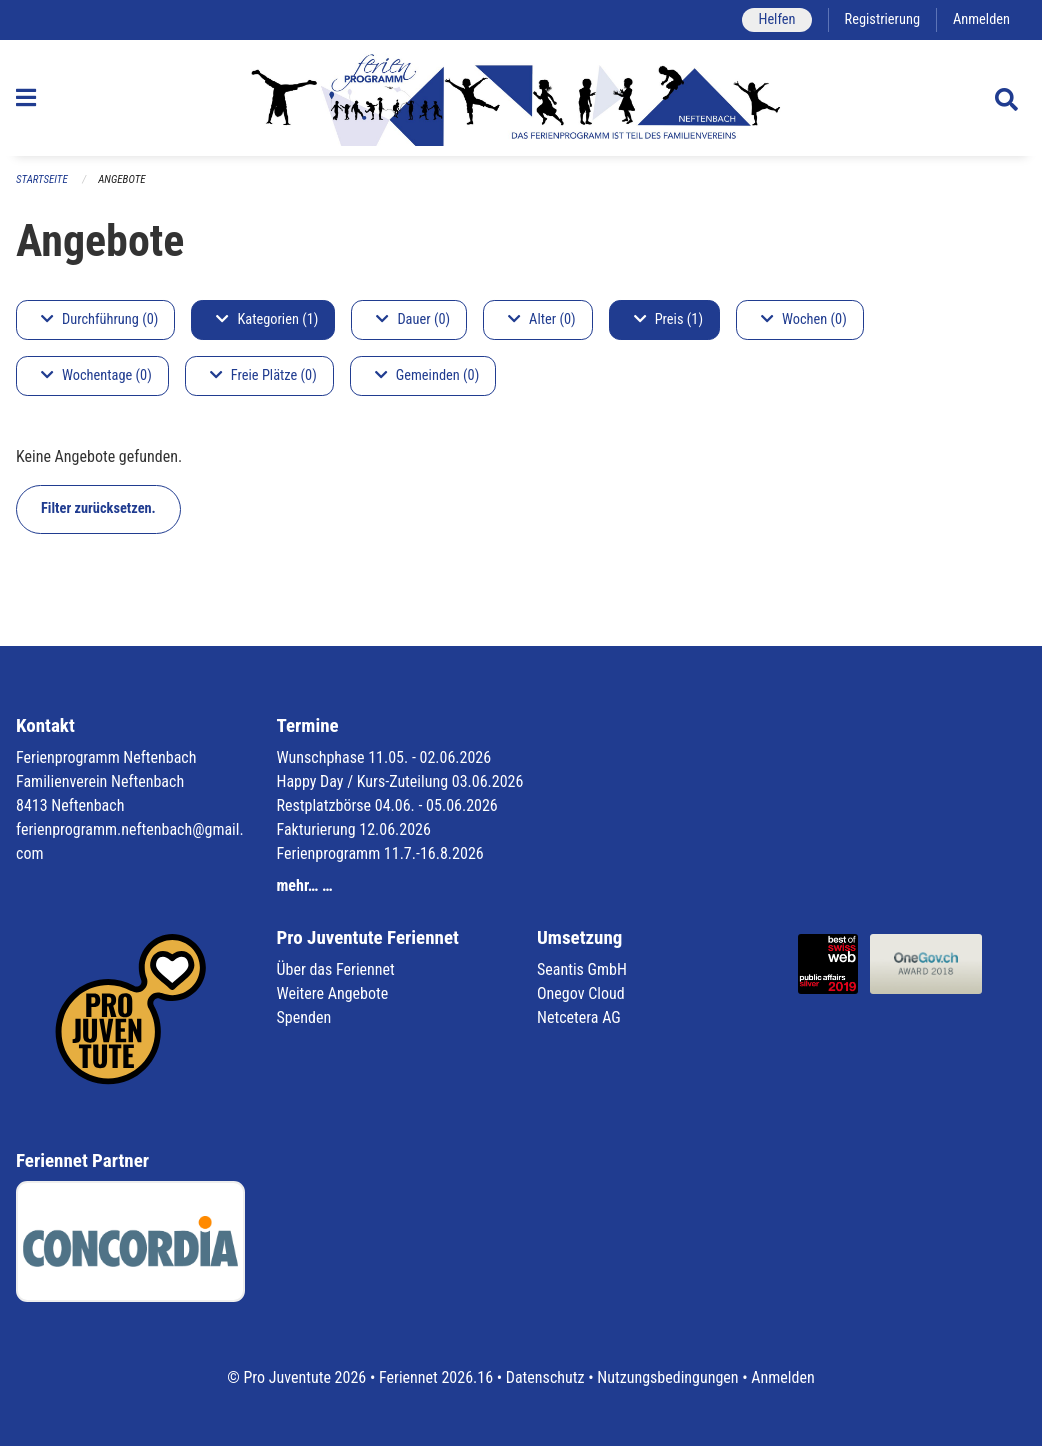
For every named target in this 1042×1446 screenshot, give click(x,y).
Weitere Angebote (333, 993)
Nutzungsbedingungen (667, 1377)
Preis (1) (668, 319)
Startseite (42, 179)
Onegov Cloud (581, 993)
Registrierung (882, 19)
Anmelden (981, 19)
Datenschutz (545, 1377)
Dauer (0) (413, 319)
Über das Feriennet (336, 969)
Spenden (304, 1017)
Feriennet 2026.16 (436, 1377)
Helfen (776, 19)
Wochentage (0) (96, 375)
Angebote (121, 179)
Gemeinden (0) (427, 375)
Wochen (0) (804, 319)
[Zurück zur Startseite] (520, 98)
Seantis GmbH (582, 969)
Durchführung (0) (99, 319)
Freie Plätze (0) (263, 375)
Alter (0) (542, 319)
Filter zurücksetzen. (98, 508)
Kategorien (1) (267, 319)
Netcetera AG (579, 1017)
